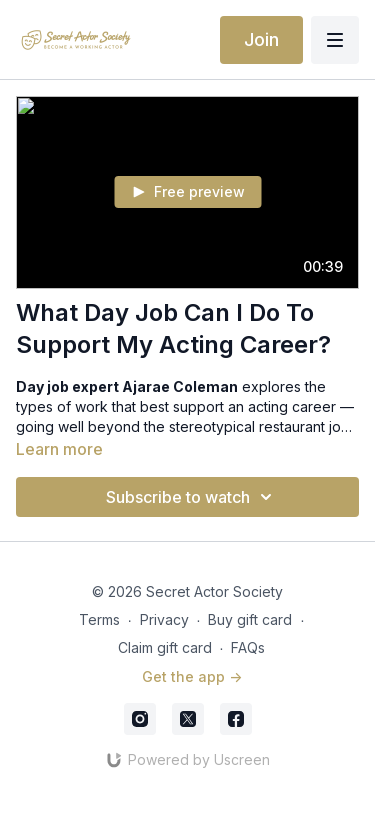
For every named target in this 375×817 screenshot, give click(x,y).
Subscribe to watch (192, 497)
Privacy (164, 619)
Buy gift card (250, 619)
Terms (99, 619)
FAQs (248, 647)
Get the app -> (192, 676)
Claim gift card (165, 647)
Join (261, 39)
